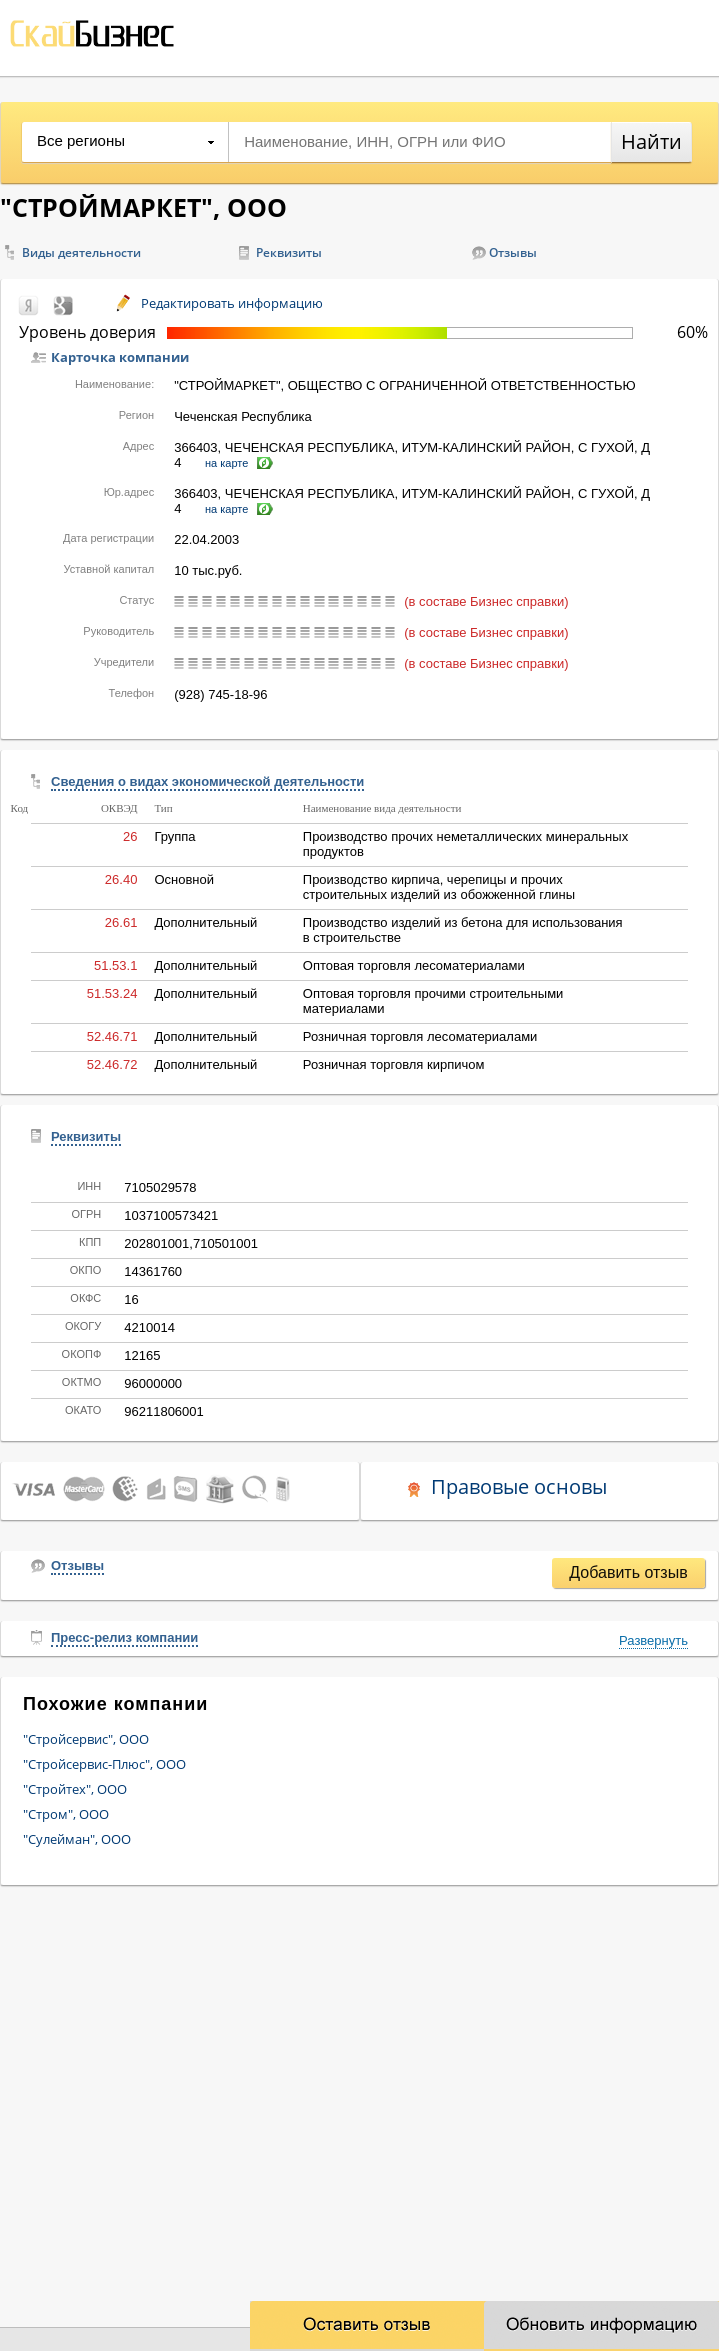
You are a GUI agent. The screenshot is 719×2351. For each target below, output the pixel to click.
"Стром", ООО (66, 1814)
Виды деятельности (81, 252)
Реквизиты (289, 252)
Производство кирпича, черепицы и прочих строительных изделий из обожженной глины (439, 887)
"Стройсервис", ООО (86, 1739)
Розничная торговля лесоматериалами (420, 1036)
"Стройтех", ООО (75, 1789)
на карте (226, 463)
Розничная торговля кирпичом (394, 1064)
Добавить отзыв (628, 1572)
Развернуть (653, 1640)
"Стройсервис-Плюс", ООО (104, 1764)
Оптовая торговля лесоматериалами (414, 965)
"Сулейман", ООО (77, 1839)
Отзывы (513, 252)
